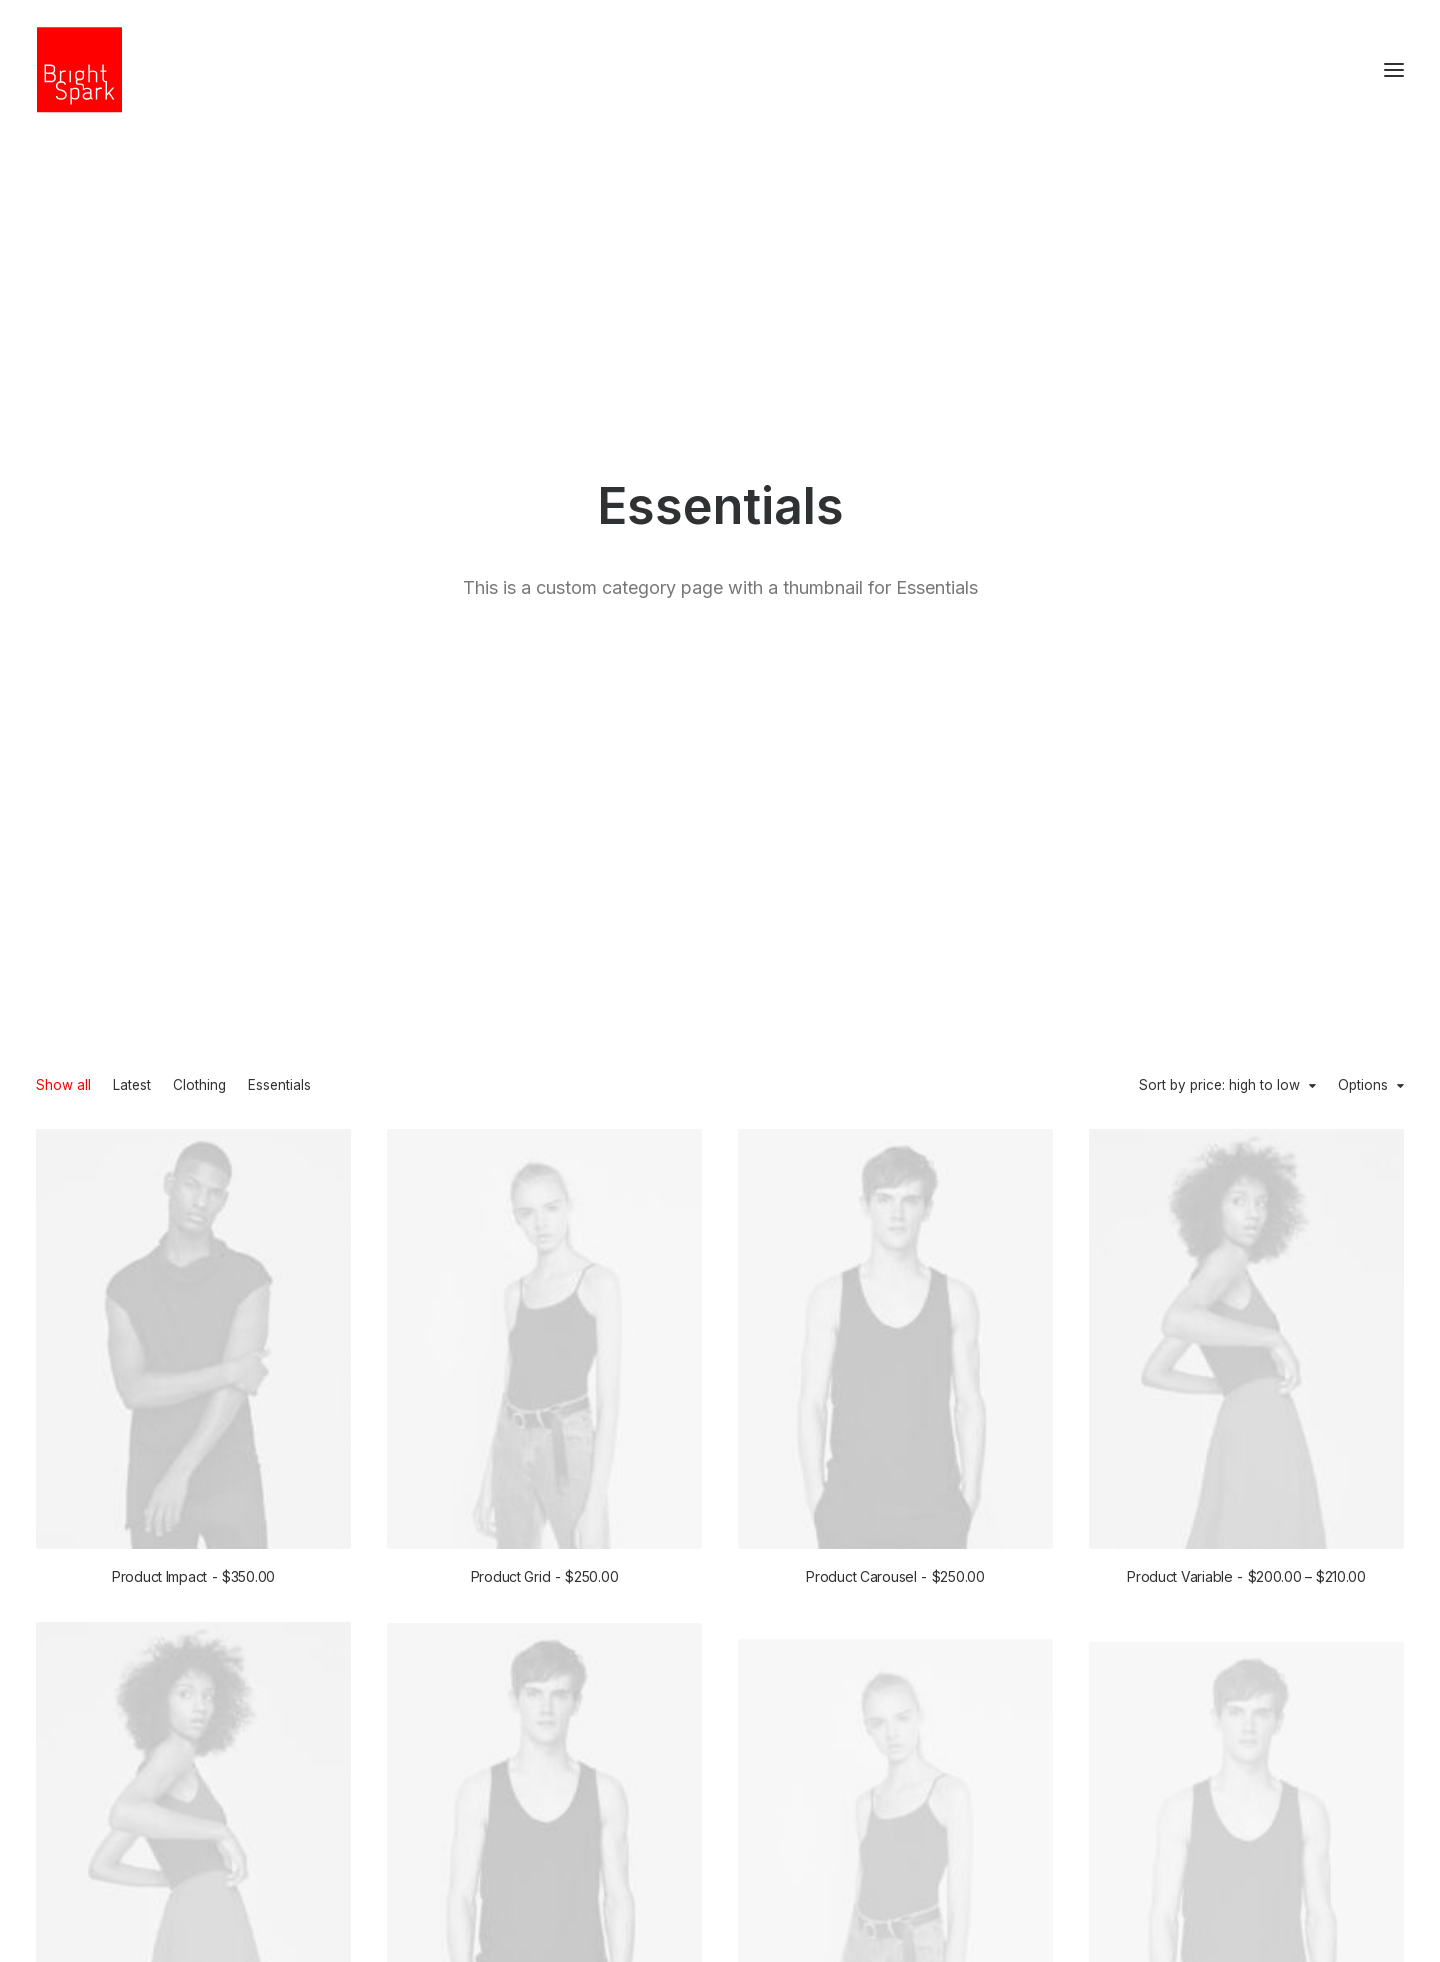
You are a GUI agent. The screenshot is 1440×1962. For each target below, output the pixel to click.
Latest (132, 403)
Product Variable (1246, 899)
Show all (63, 403)
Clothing (199, 403)
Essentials (279, 403)
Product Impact (193, 893)
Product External (544, 1479)
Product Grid (545, 893)
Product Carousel (895, 894)
